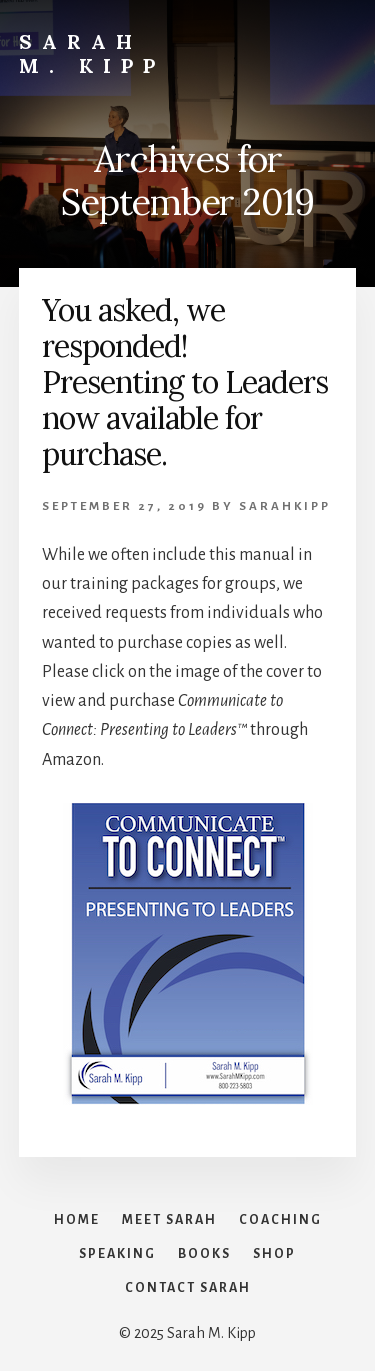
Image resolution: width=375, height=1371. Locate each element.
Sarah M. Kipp (92, 53)
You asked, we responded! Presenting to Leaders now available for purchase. (185, 382)
